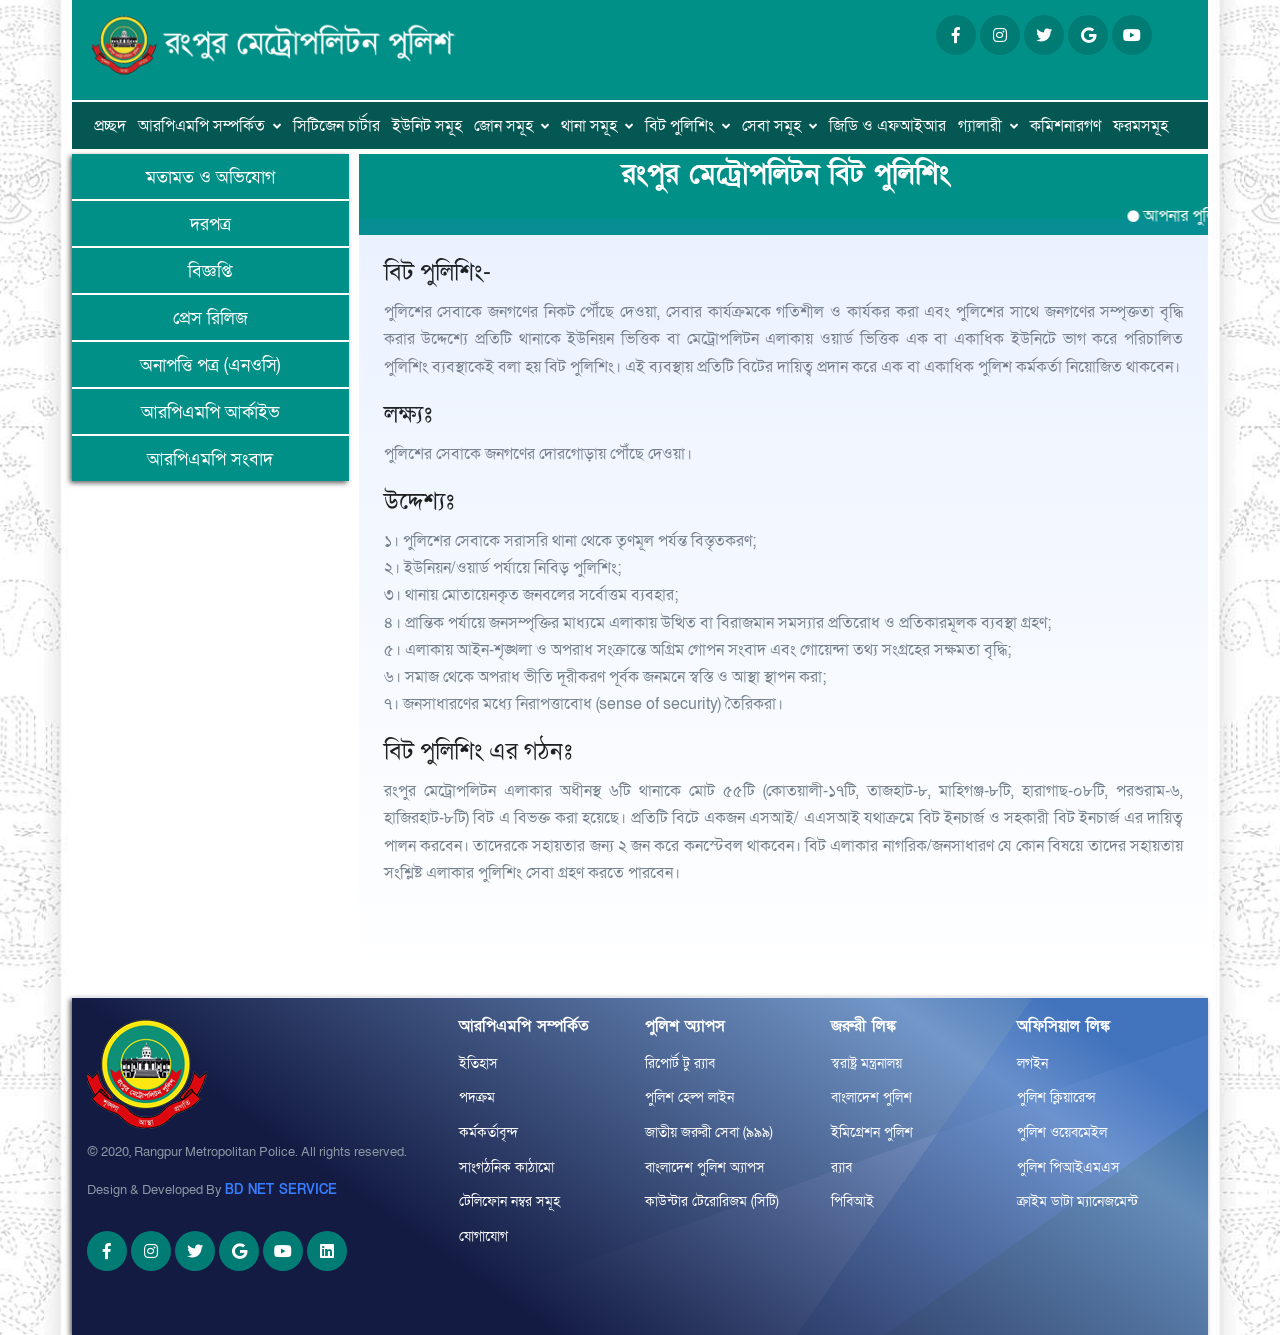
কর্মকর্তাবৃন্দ (488, 1132)
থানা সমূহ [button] (589, 126)
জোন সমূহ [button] (503, 126)
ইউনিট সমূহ (427, 126)
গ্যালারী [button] (980, 126)
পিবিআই (852, 1201)
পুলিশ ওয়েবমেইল (1062, 1132)
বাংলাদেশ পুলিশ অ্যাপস (705, 1167)
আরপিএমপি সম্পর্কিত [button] (201, 126)
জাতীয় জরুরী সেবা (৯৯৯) (709, 1132)
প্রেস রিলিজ (210, 318)
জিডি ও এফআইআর (887, 126)
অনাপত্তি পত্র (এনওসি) (210, 365)
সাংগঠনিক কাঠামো (506, 1167)
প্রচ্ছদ (110, 126)
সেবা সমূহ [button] (771, 126)
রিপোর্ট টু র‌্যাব (680, 1063)
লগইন (1032, 1063)
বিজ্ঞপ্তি (210, 271)
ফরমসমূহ (1140, 126)
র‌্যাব (841, 1167)
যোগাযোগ (483, 1236)
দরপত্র (210, 224)
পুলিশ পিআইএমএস (1068, 1167)
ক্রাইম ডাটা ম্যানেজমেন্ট (1077, 1201)
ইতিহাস (478, 1063)
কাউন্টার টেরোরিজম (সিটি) (712, 1201)
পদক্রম (477, 1097)
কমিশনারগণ (1065, 126)
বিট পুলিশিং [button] (679, 126)
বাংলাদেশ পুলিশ (871, 1097)
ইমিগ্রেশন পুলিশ (872, 1132)
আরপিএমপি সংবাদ (210, 459)
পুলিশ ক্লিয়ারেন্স (1056, 1097)
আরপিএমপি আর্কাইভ (210, 412)
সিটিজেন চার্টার (336, 126)
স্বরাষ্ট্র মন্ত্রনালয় (866, 1063)
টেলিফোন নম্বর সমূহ (509, 1201)
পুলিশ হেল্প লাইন (689, 1097)
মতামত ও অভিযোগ (210, 177)
